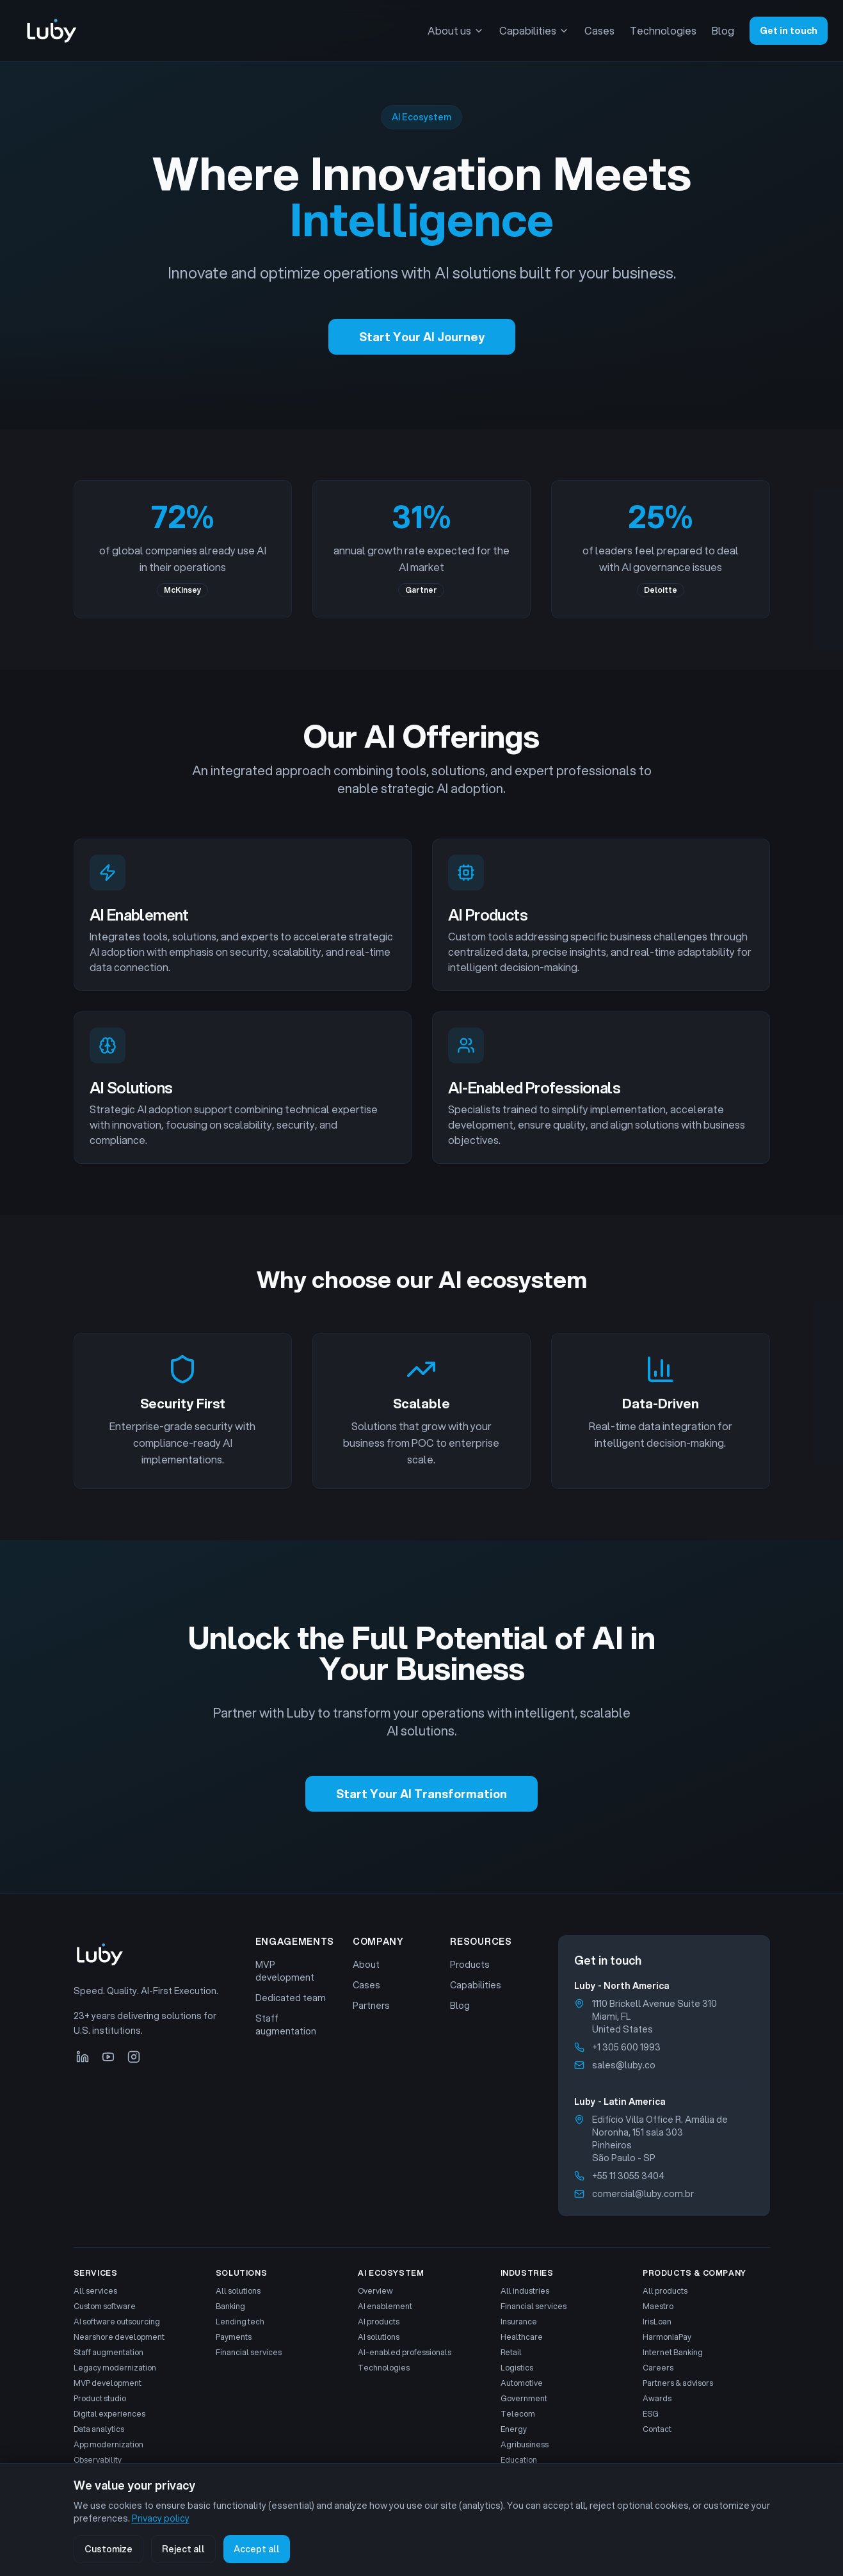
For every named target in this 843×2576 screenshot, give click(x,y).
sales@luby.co (623, 2065)
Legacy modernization (115, 2368)
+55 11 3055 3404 (628, 2175)
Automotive (522, 2383)
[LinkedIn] (83, 2057)
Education (519, 2460)
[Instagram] (134, 2057)
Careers (658, 2368)
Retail (511, 2352)
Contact (657, 2429)
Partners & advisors (678, 2383)
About (366, 1964)
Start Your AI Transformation (421, 1793)
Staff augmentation (285, 2025)
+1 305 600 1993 (626, 2047)
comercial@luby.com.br (643, 2193)
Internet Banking (673, 2352)
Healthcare (522, 2337)
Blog (723, 30)
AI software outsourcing (117, 2322)
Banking (230, 2306)
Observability (98, 2460)
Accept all (257, 2549)
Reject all (183, 2549)
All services (95, 2291)
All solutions (238, 2291)
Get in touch (788, 30)
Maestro (658, 2306)
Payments (234, 2337)
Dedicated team (290, 1998)
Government (524, 2399)
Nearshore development (119, 2337)
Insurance (519, 2322)
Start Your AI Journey (422, 336)
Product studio (100, 2399)
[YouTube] (108, 2057)
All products (665, 2291)
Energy (514, 2429)
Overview (375, 2291)
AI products (378, 2322)
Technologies (663, 30)
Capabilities (475, 1985)
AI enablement (385, 2306)
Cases (599, 30)
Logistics (517, 2368)
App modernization (108, 2445)
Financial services (249, 2352)
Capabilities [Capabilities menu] (534, 30)
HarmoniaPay (667, 2337)
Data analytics (99, 2429)
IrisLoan (657, 2322)
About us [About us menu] (456, 30)
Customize (108, 2549)
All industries (525, 2291)
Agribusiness (525, 2445)
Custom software (105, 2306)
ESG (651, 2414)
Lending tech (240, 2322)
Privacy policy (160, 2518)
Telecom (518, 2414)
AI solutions (378, 2337)
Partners (371, 2005)
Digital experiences (109, 2414)
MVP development (284, 1971)
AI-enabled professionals (404, 2352)
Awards (657, 2399)
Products (470, 1964)
